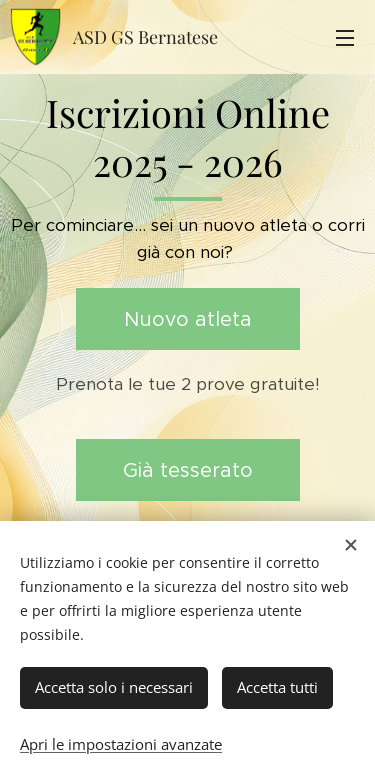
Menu (345, 38)
